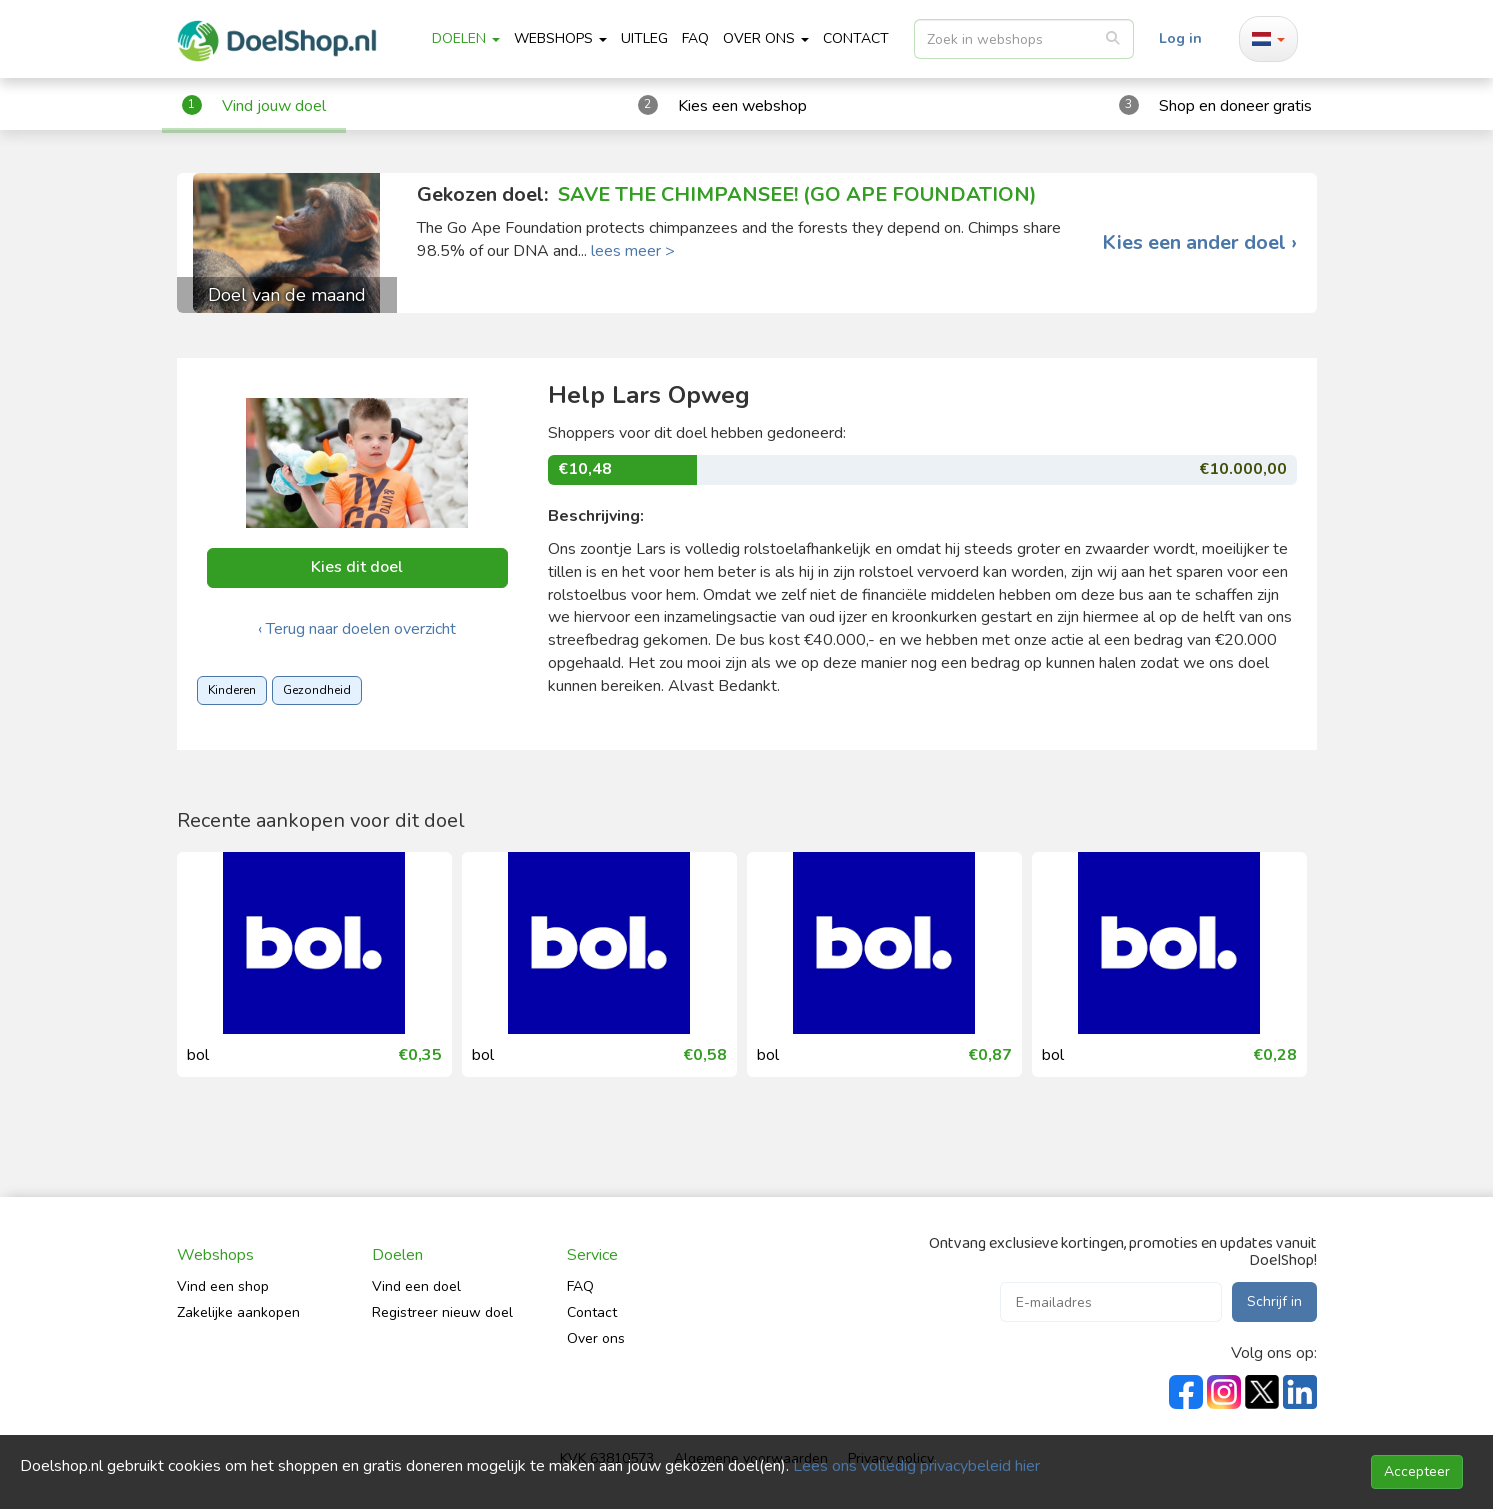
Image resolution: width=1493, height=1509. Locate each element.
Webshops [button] (560, 38)
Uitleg (644, 38)
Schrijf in (1274, 1301)
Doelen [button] (466, 38)
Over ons (596, 1338)
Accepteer (1417, 1471)
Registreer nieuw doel (442, 1312)
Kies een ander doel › (1199, 243)
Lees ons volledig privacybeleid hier (916, 1466)
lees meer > (633, 251)
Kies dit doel (357, 567)
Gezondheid (317, 690)
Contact (592, 1312)
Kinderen (232, 690)
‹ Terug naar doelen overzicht (357, 629)
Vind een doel (416, 1286)
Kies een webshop (742, 106)
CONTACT (856, 38)
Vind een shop (223, 1286)
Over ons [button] (766, 38)
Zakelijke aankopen (238, 1312)
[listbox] (1024, 39)
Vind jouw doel (274, 106)
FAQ (695, 38)
